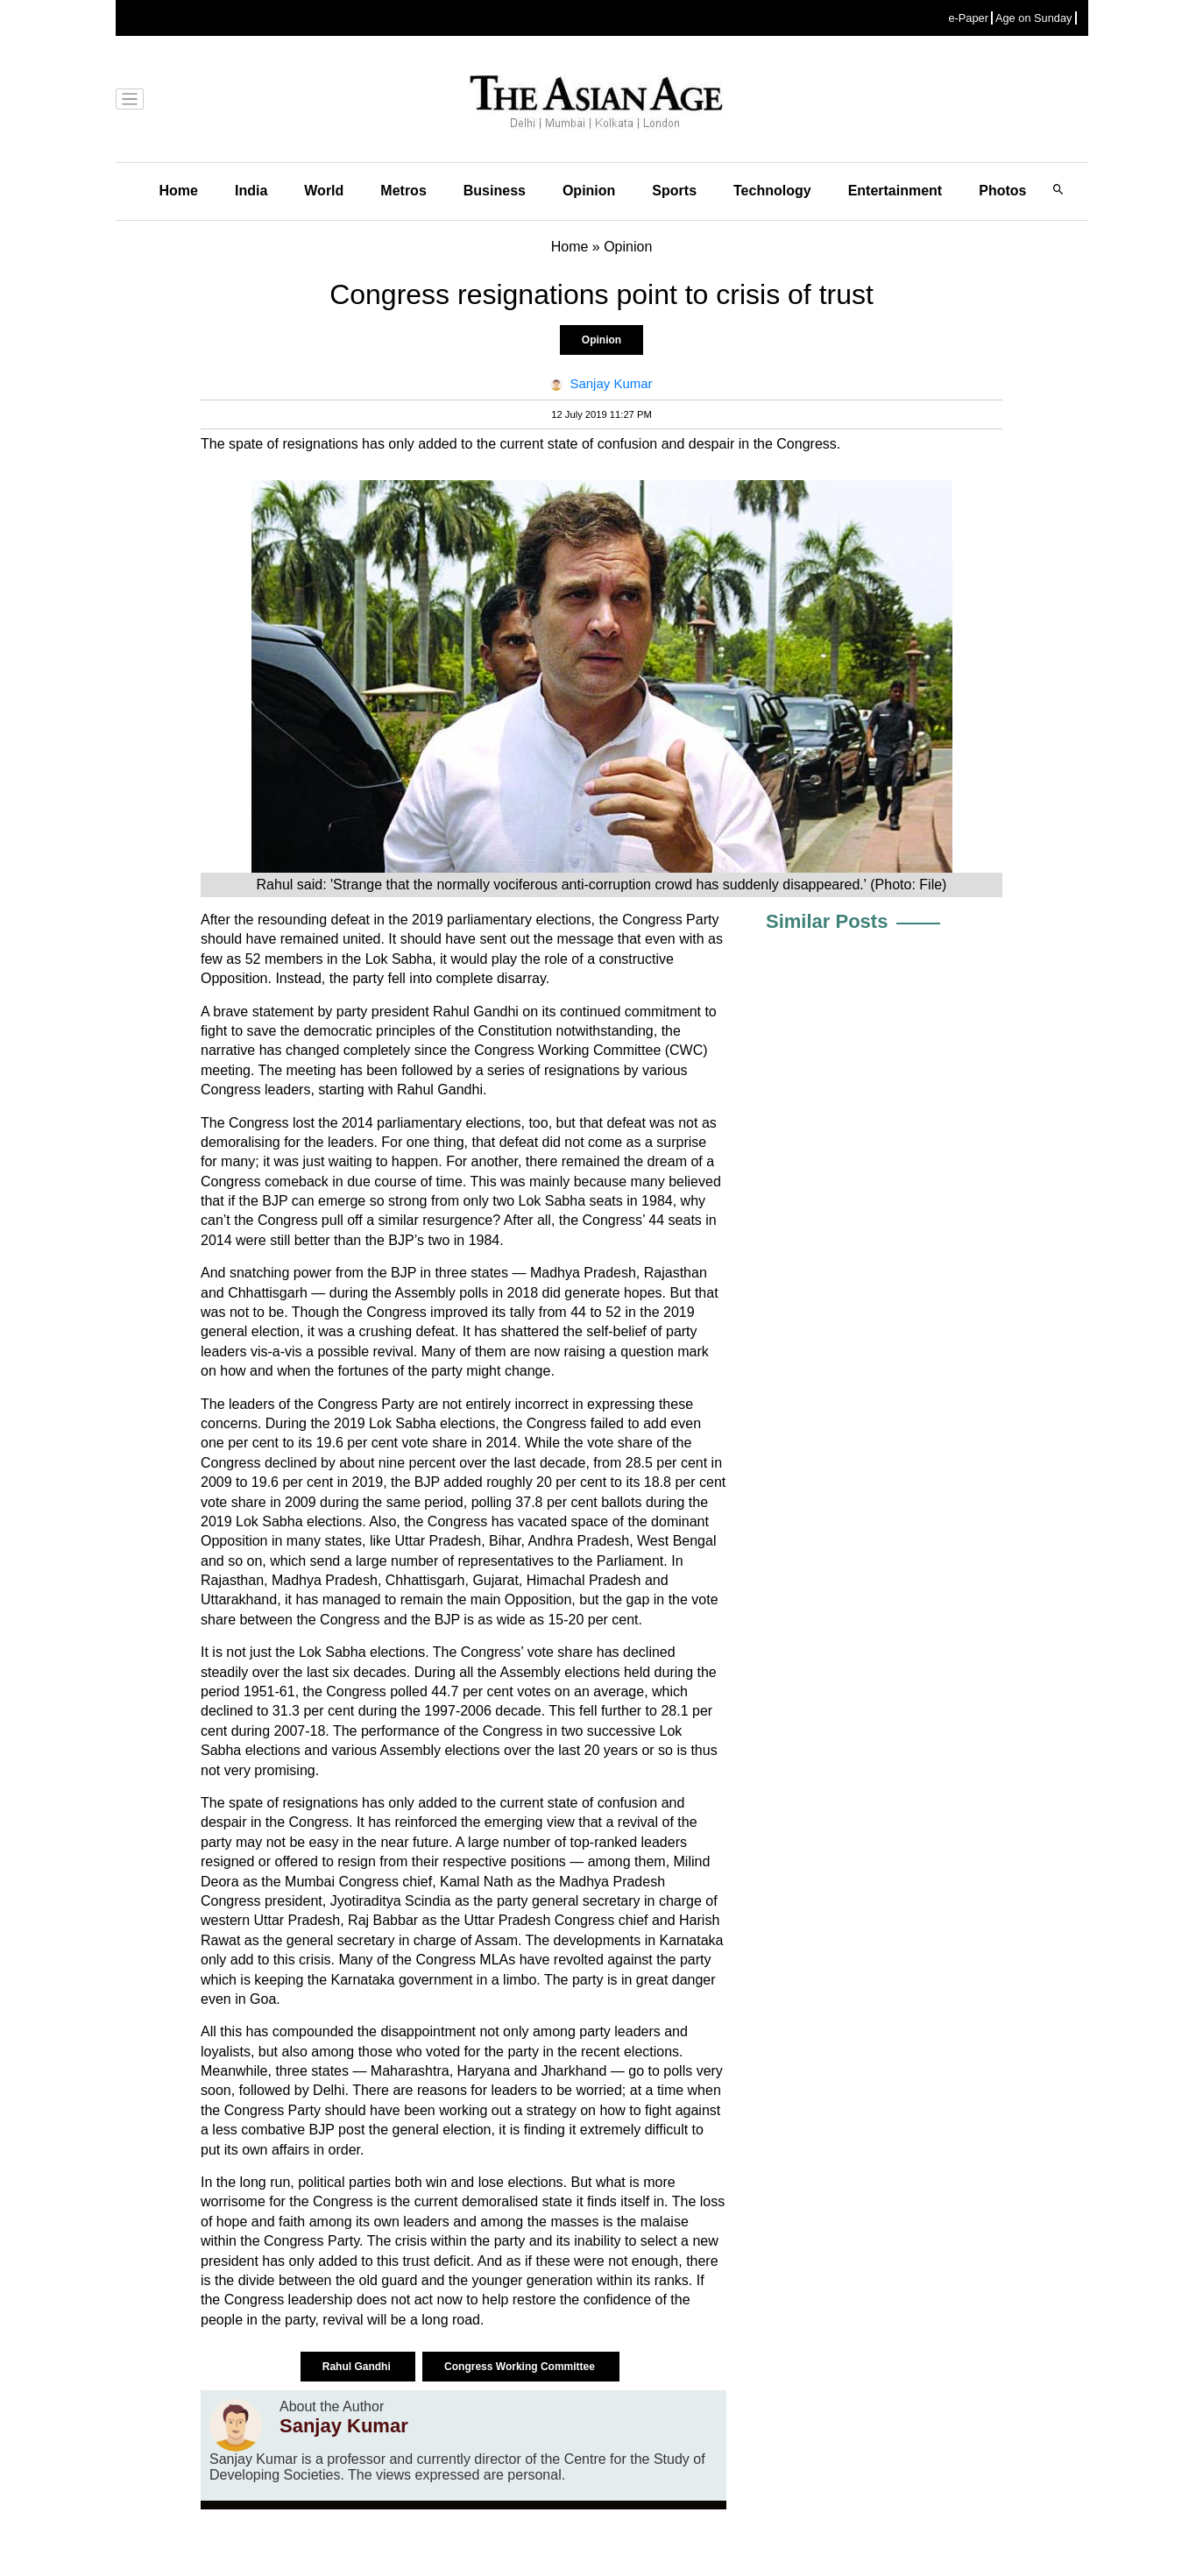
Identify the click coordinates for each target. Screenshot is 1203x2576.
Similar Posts (827, 921)
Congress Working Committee (521, 2366)
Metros (403, 190)
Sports (674, 190)
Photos (1002, 190)
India (251, 190)
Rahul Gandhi (357, 2366)
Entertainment (895, 190)
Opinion (589, 190)
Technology (772, 190)
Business (495, 190)
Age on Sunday (1033, 18)
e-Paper (968, 18)
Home (178, 190)
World (323, 190)
